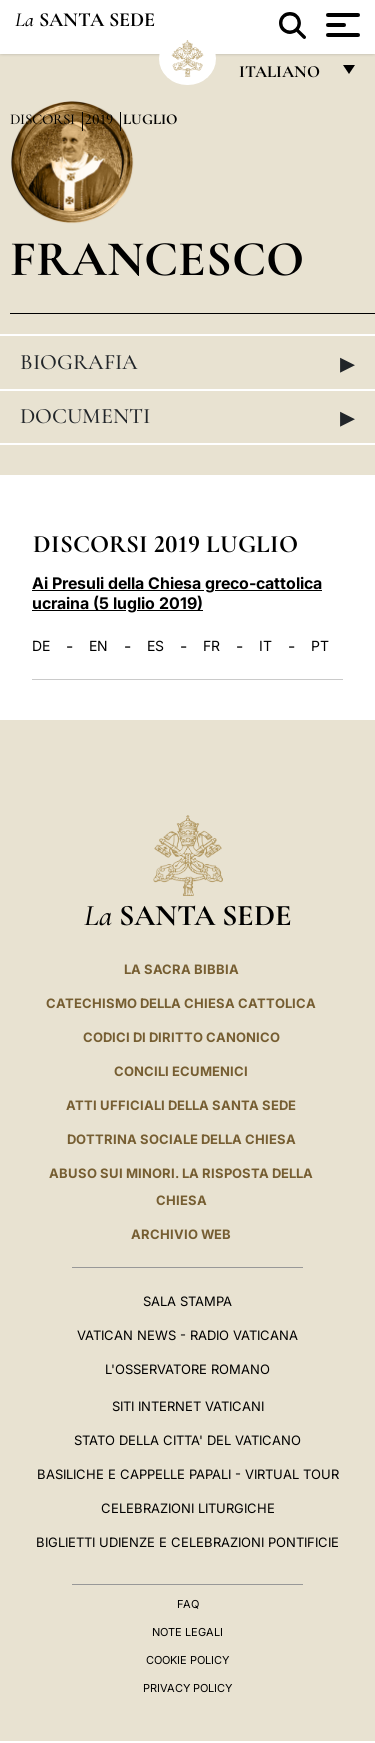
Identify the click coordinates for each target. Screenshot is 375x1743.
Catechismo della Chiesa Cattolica (181, 1003)
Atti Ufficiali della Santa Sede (181, 1105)
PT (320, 646)
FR (211, 646)
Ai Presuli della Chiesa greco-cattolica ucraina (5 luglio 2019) (177, 593)
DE (41, 646)
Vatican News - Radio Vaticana (187, 1335)
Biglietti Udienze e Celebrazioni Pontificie (187, 1542)
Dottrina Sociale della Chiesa (181, 1139)
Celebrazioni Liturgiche (188, 1508)
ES (155, 646)
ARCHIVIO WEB (181, 1234)
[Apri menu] (340, 25)
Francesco (157, 258)
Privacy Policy (187, 1688)
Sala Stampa (187, 1301)
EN (98, 646)
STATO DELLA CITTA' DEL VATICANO (187, 1440)
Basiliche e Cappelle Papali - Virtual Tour (188, 1474)
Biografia (187, 363)
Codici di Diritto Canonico (181, 1037)
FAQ (188, 1604)
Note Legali (187, 1632)
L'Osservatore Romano (187, 1369)
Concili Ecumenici (181, 1071)
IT (265, 646)
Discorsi (44, 119)
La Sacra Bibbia (181, 969)
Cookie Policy (187, 1660)
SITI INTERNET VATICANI (188, 1406)
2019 (101, 119)
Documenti (187, 417)
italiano (283, 76)
